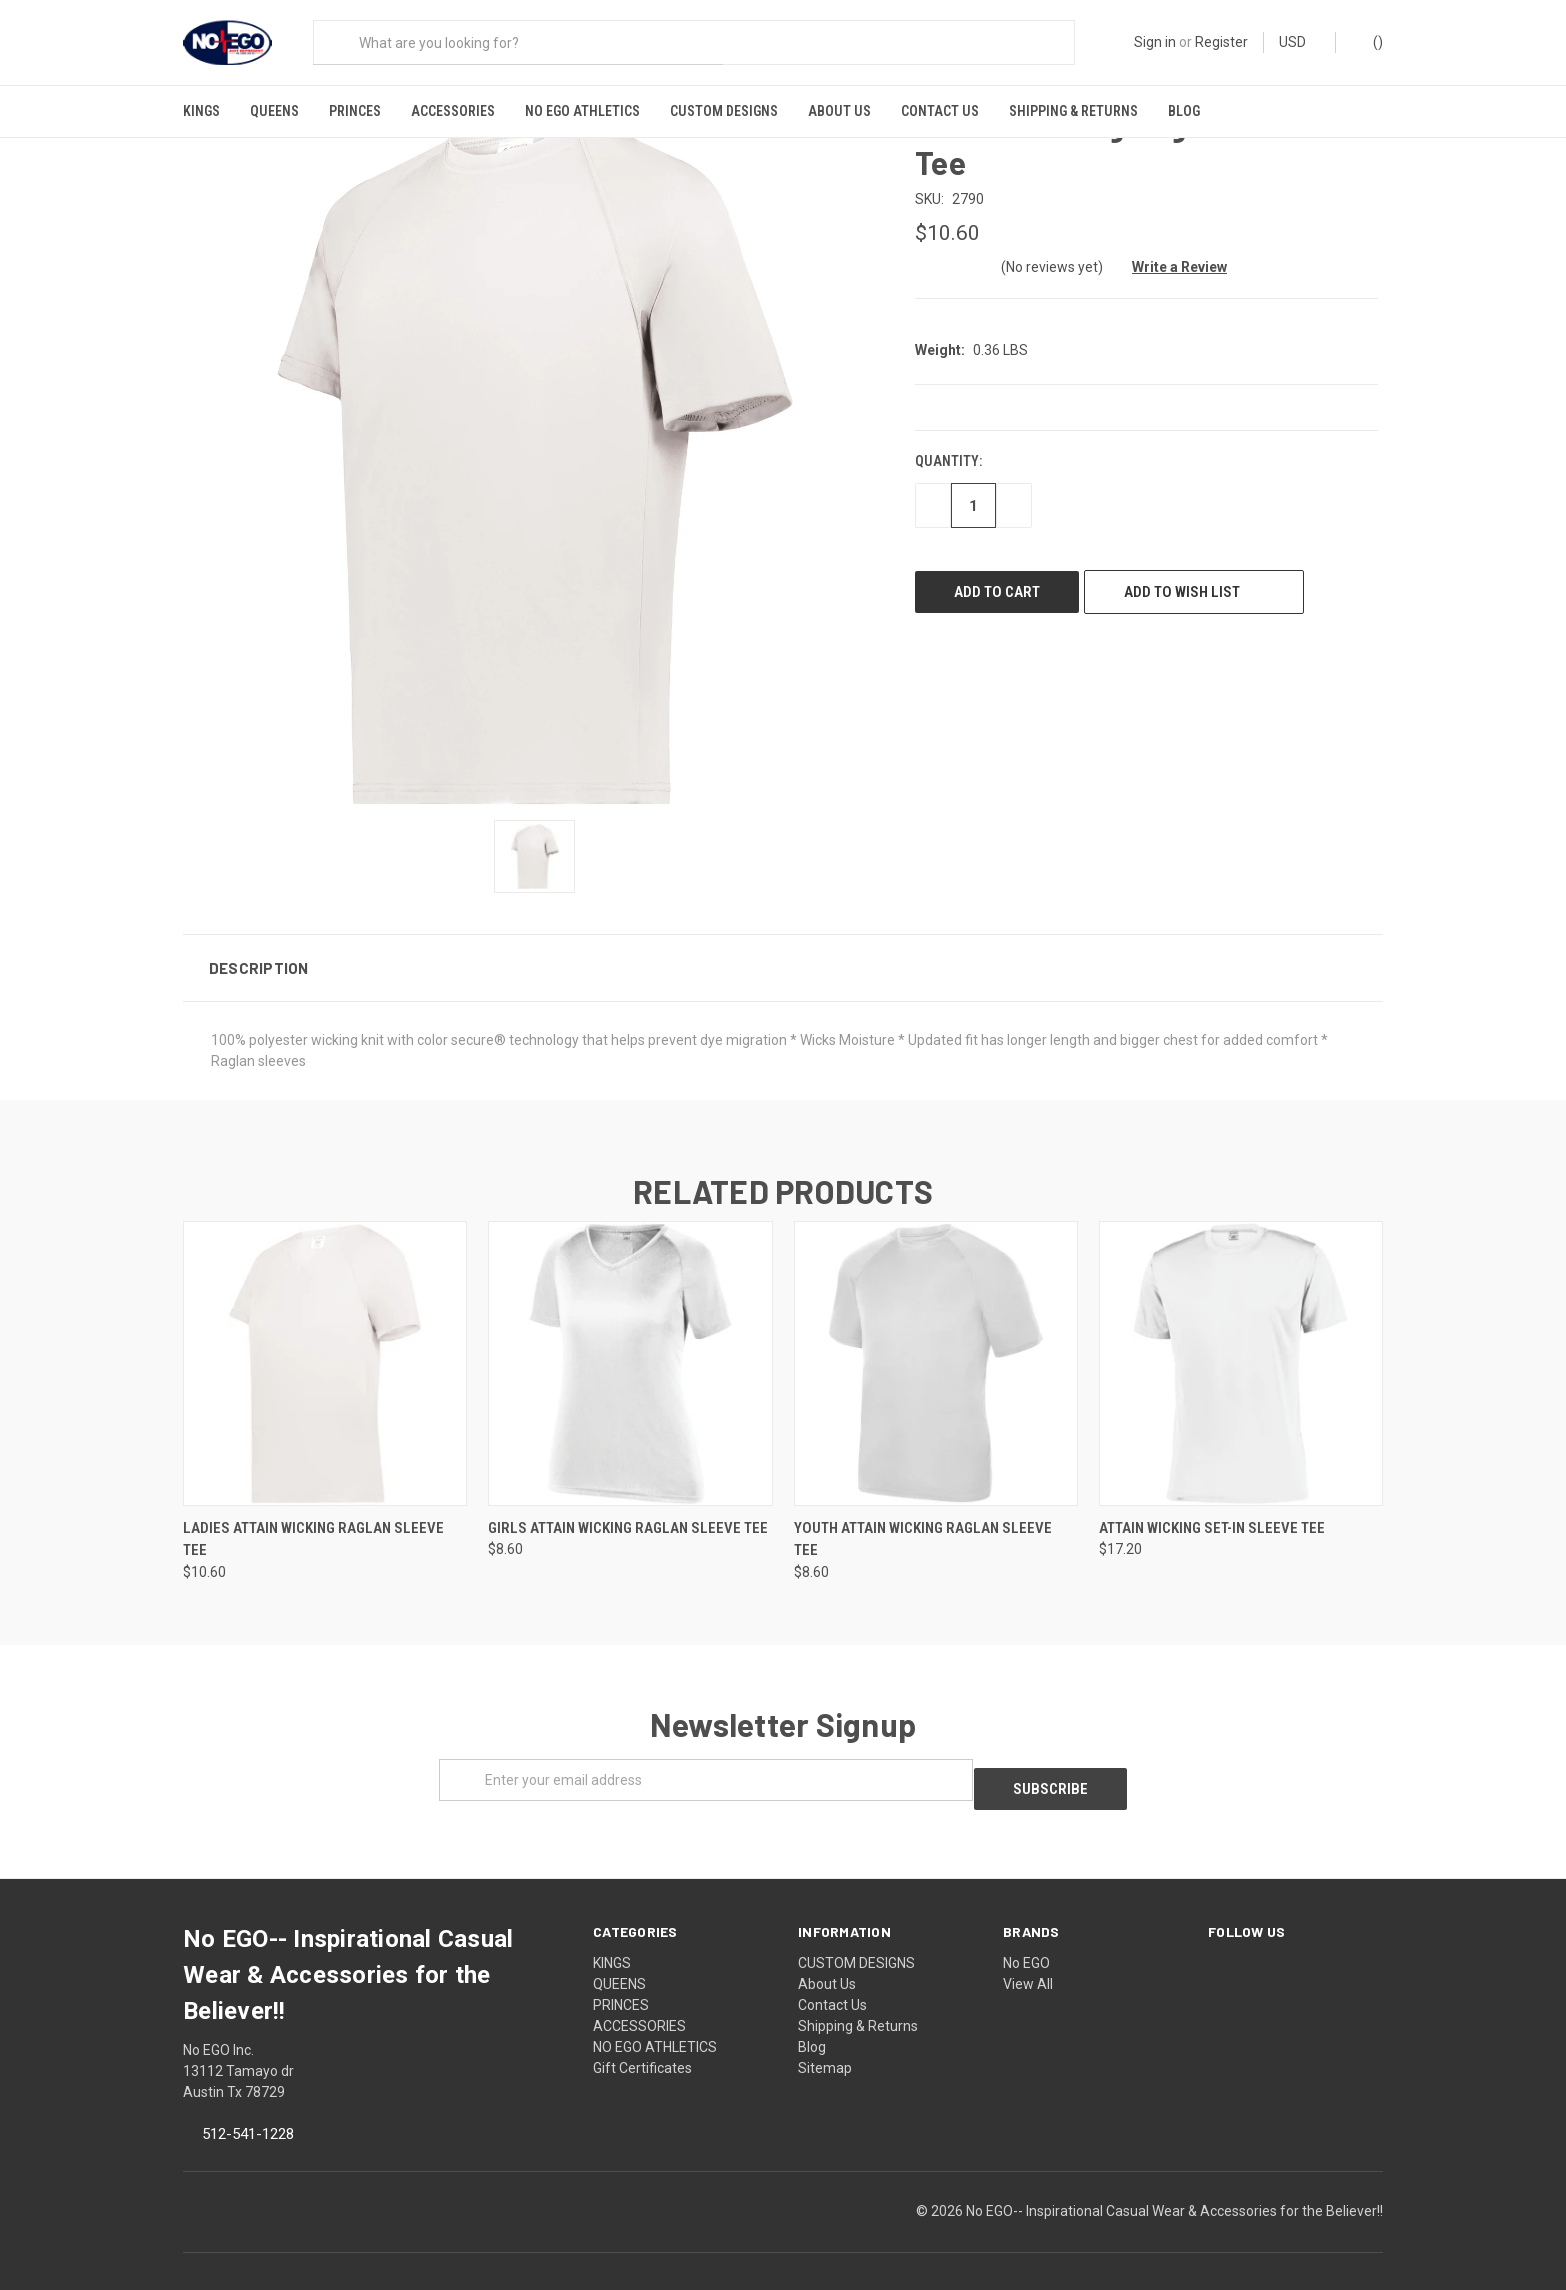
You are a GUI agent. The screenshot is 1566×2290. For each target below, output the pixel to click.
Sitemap (825, 2043)
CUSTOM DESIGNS (724, 111)
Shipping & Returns (1073, 111)
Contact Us (940, 111)
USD (1299, 42)
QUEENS (274, 111)
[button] (783, 952)
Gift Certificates (642, 2043)
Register (1221, 42)
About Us (839, 111)
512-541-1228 (248, 2109)
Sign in (1155, 42)
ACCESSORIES (453, 111)
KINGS (201, 111)
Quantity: (948, 446)
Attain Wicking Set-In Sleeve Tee (1212, 1512)
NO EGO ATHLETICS (582, 111)
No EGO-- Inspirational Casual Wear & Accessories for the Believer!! (1174, 2186)
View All (1028, 1959)
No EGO (1026, 1938)
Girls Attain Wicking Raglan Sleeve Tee (628, 1512)
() (1368, 41)
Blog (1184, 111)
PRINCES (355, 111)
